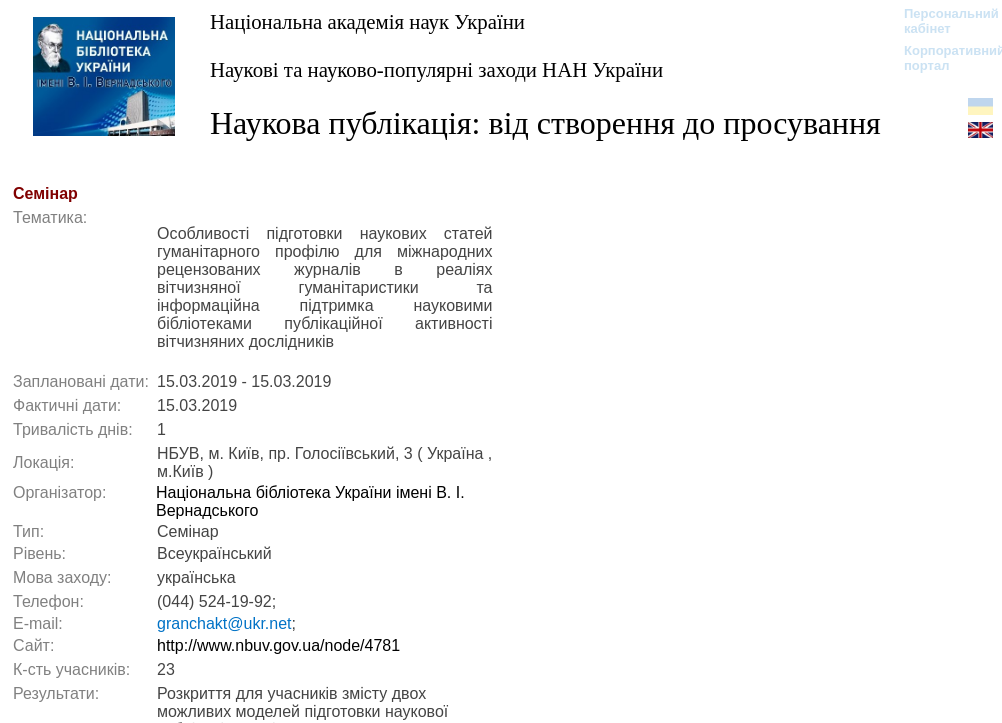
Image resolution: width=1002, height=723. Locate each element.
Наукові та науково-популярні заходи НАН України (436, 69)
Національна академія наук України (367, 21)
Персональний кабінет (941, 21)
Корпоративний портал (941, 58)
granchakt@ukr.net (224, 623)
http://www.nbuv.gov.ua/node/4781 (278, 645)
